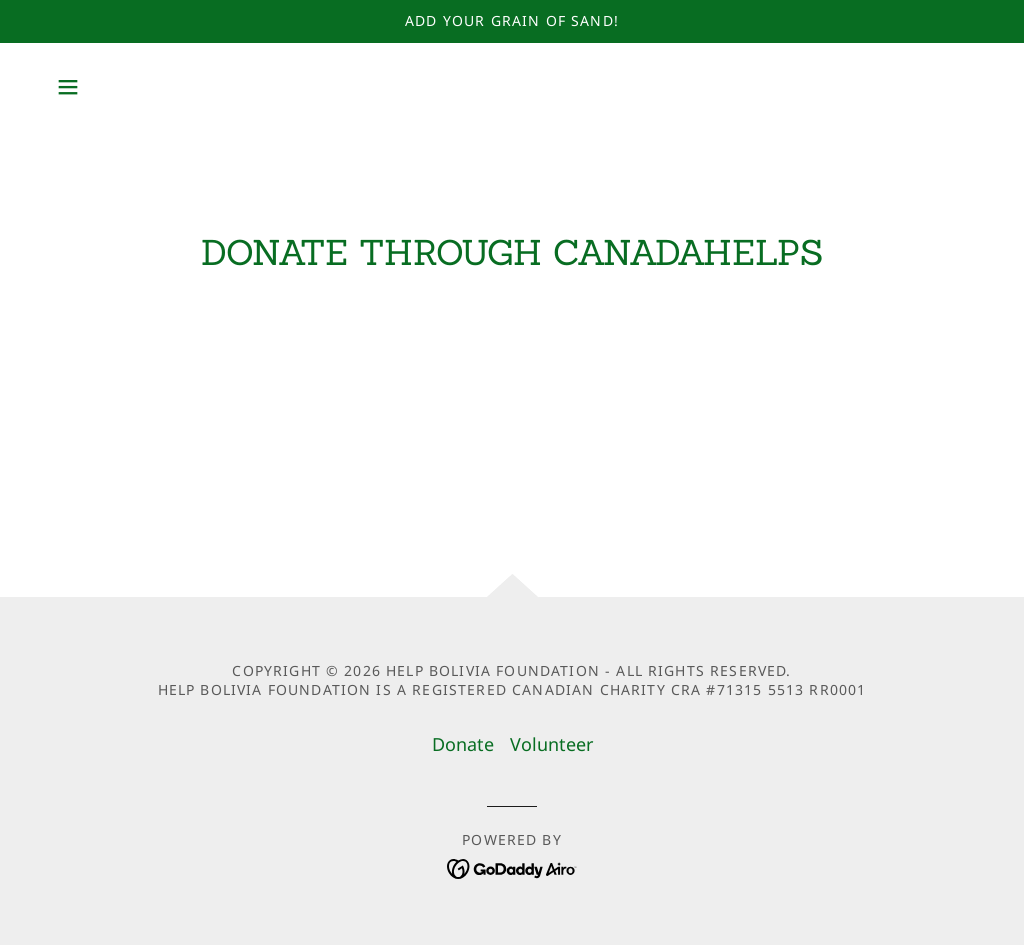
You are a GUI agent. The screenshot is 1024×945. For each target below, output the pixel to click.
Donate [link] (463, 744)
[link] (512, 867)
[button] (68, 87)
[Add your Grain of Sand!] (512, 21)
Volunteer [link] (551, 744)
